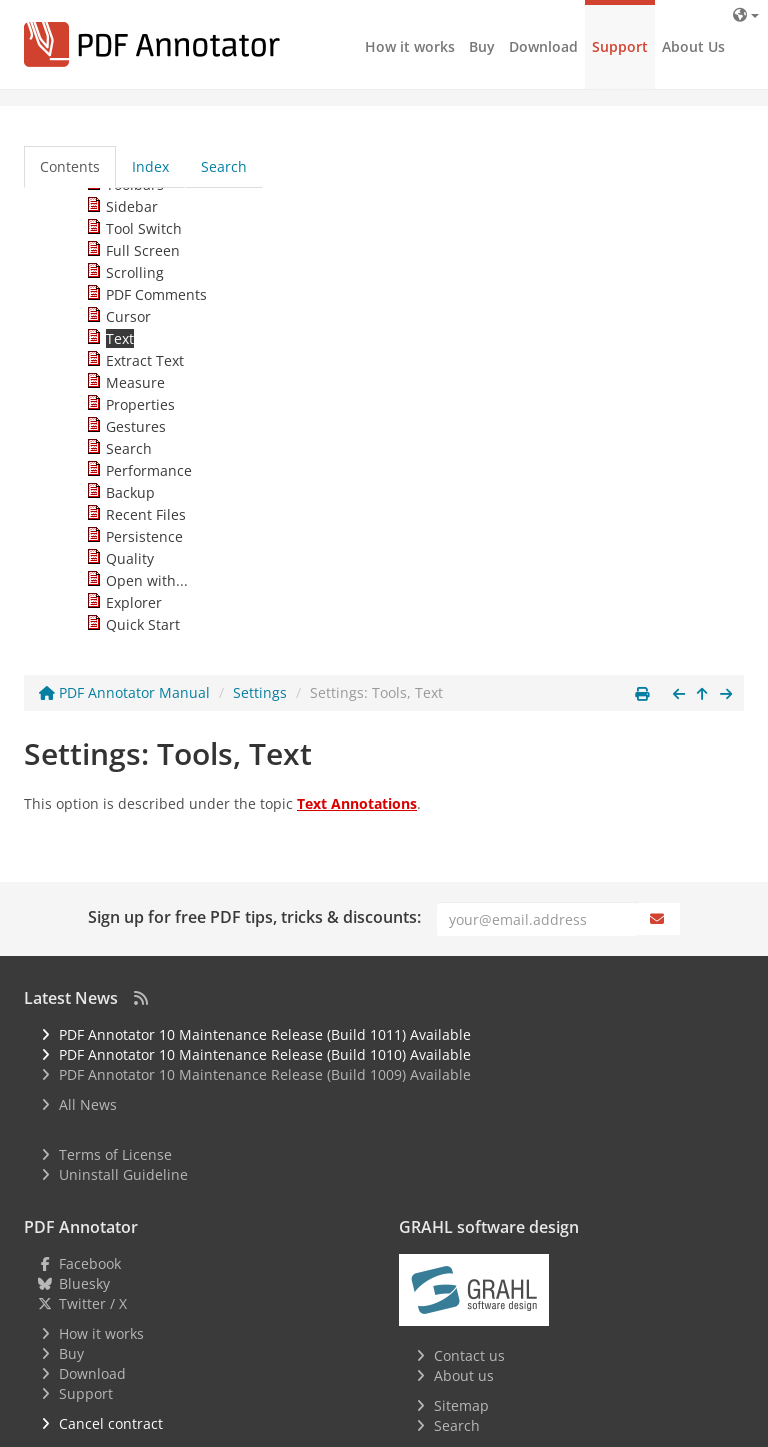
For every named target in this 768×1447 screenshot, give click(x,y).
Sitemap (461, 1405)
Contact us (469, 1355)
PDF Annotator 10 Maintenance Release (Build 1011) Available (265, 1034)
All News (88, 1104)
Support (620, 46)
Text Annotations (357, 803)
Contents (70, 166)
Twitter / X (93, 1303)
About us (464, 1375)
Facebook (90, 1263)
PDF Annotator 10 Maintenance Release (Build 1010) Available (265, 1054)
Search (224, 166)
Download (543, 46)
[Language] (746, 14)
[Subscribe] (659, 919)
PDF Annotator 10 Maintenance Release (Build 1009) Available (265, 1074)
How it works (410, 46)
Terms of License (115, 1154)
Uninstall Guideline (123, 1174)
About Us (693, 46)
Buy (482, 46)
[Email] (537, 919)
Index (150, 166)
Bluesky (84, 1283)
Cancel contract (111, 1423)
